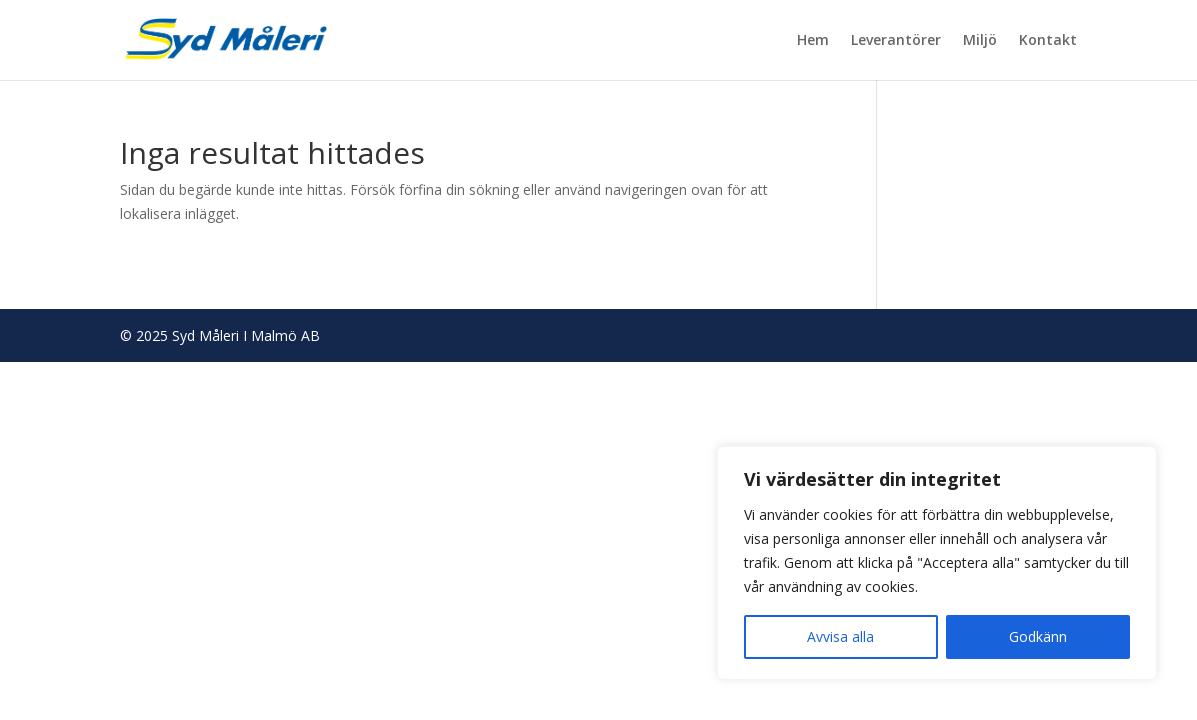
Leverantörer (896, 41)
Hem (813, 41)
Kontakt (1048, 41)
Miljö (980, 41)
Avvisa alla (840, 636)
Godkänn (1038, 636)
